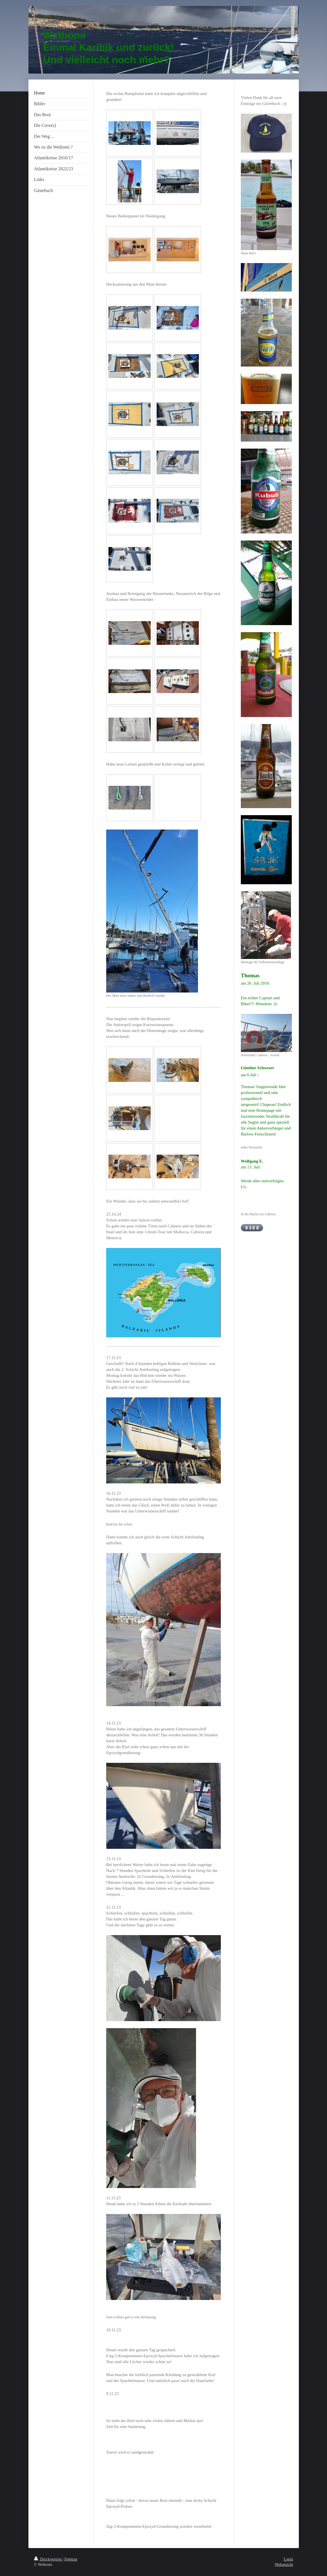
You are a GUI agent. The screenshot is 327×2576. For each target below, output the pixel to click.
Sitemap (70, 2559)
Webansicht (284, 2564)
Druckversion (48, 2559)
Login (288, 2559)
